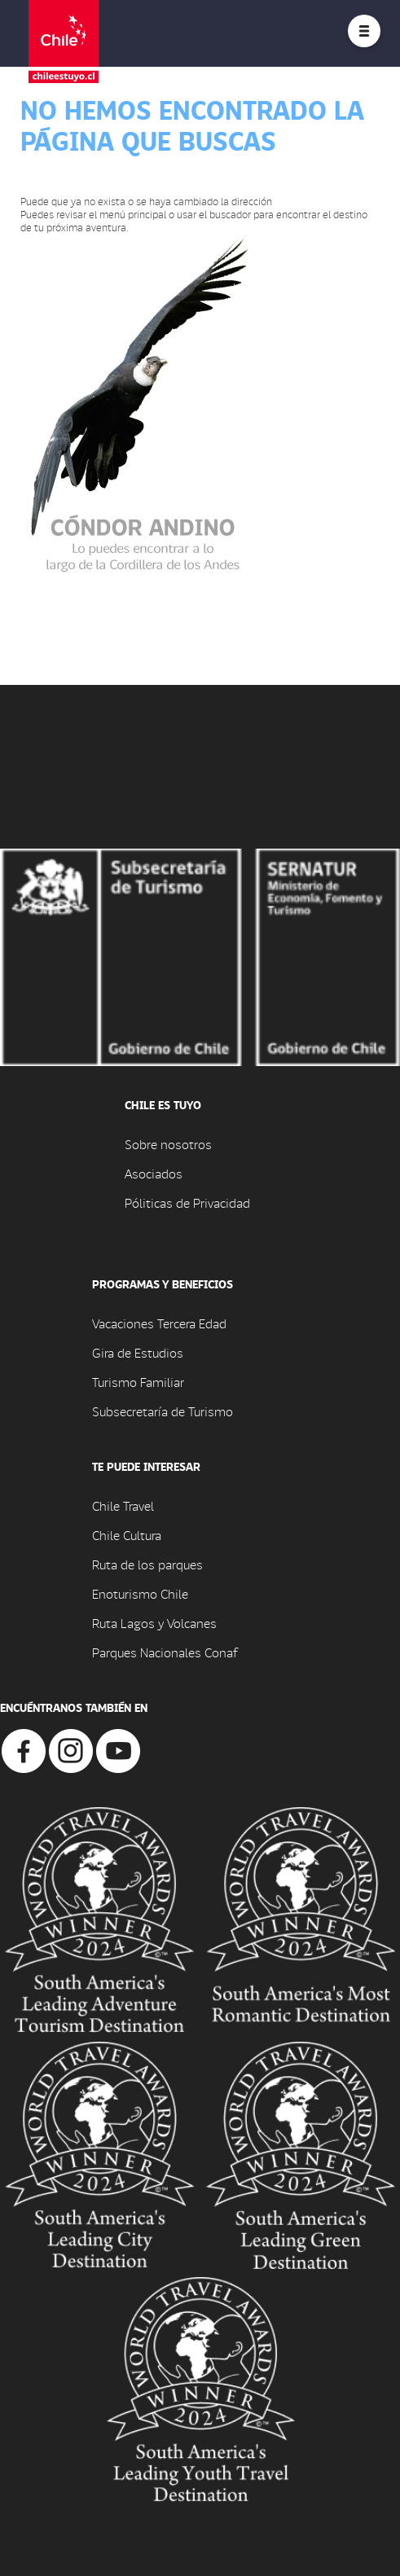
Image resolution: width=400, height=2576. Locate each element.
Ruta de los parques (147, 1564)
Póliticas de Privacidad (187, 1202)
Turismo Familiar (138, 1381)
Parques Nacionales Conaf (164, 1652)
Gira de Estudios (137, 1352)
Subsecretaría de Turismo (162, 1411)
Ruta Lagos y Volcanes (154, 1622)
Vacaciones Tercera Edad (159, 1323)
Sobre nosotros (168, 1143)
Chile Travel (123, 1505)
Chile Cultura (126, 1534)
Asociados (153, 1173)
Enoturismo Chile (140, 1593)
